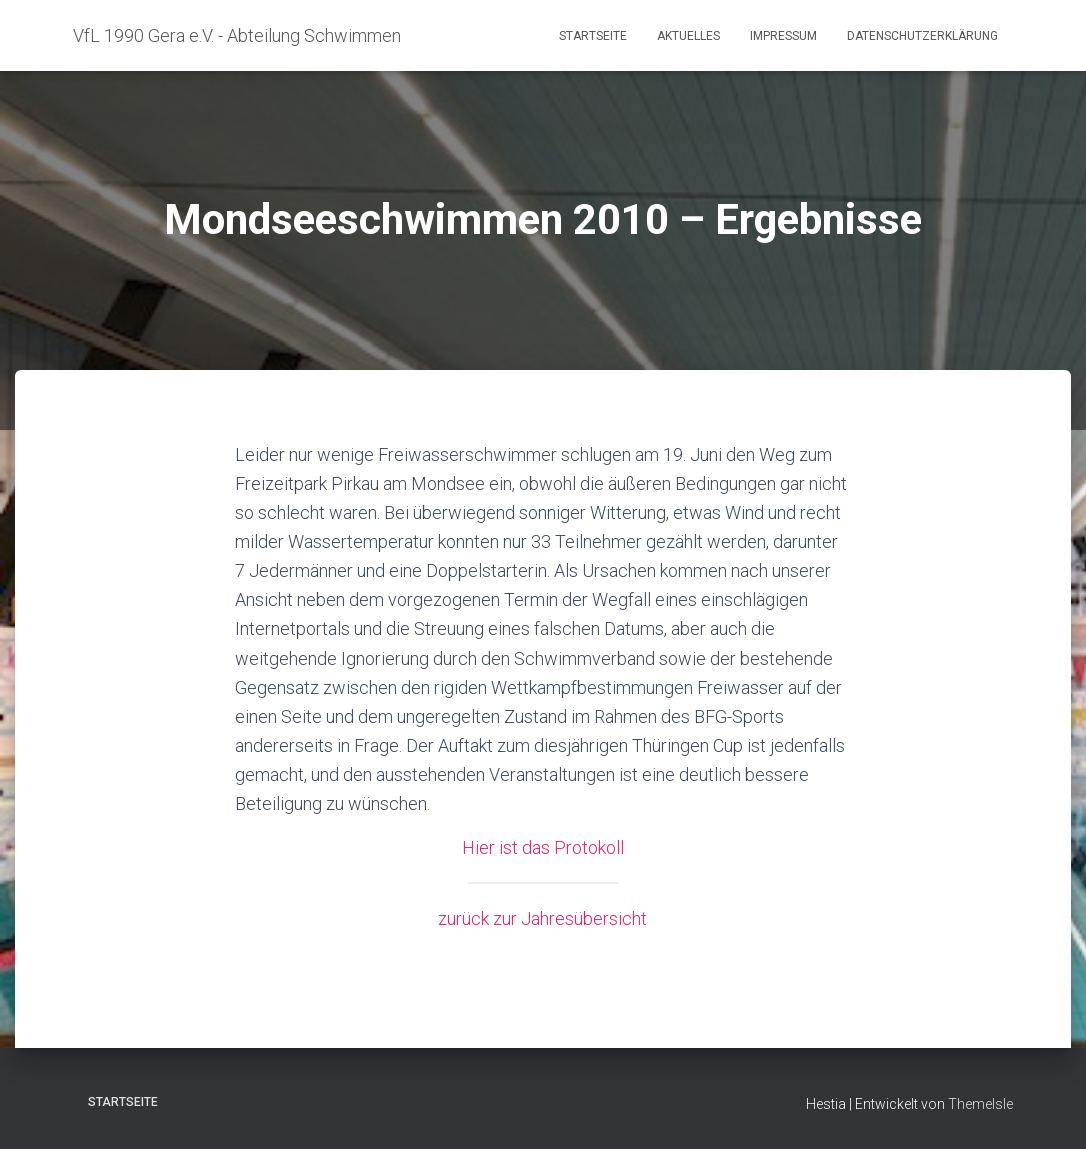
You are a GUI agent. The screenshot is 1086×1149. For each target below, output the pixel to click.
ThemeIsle (980, 1104)
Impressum (783, 36)
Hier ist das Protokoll (543, 847)
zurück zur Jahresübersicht (542, 918)
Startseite (593, 36)
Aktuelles (688, 36)
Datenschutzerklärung (922, 36)
